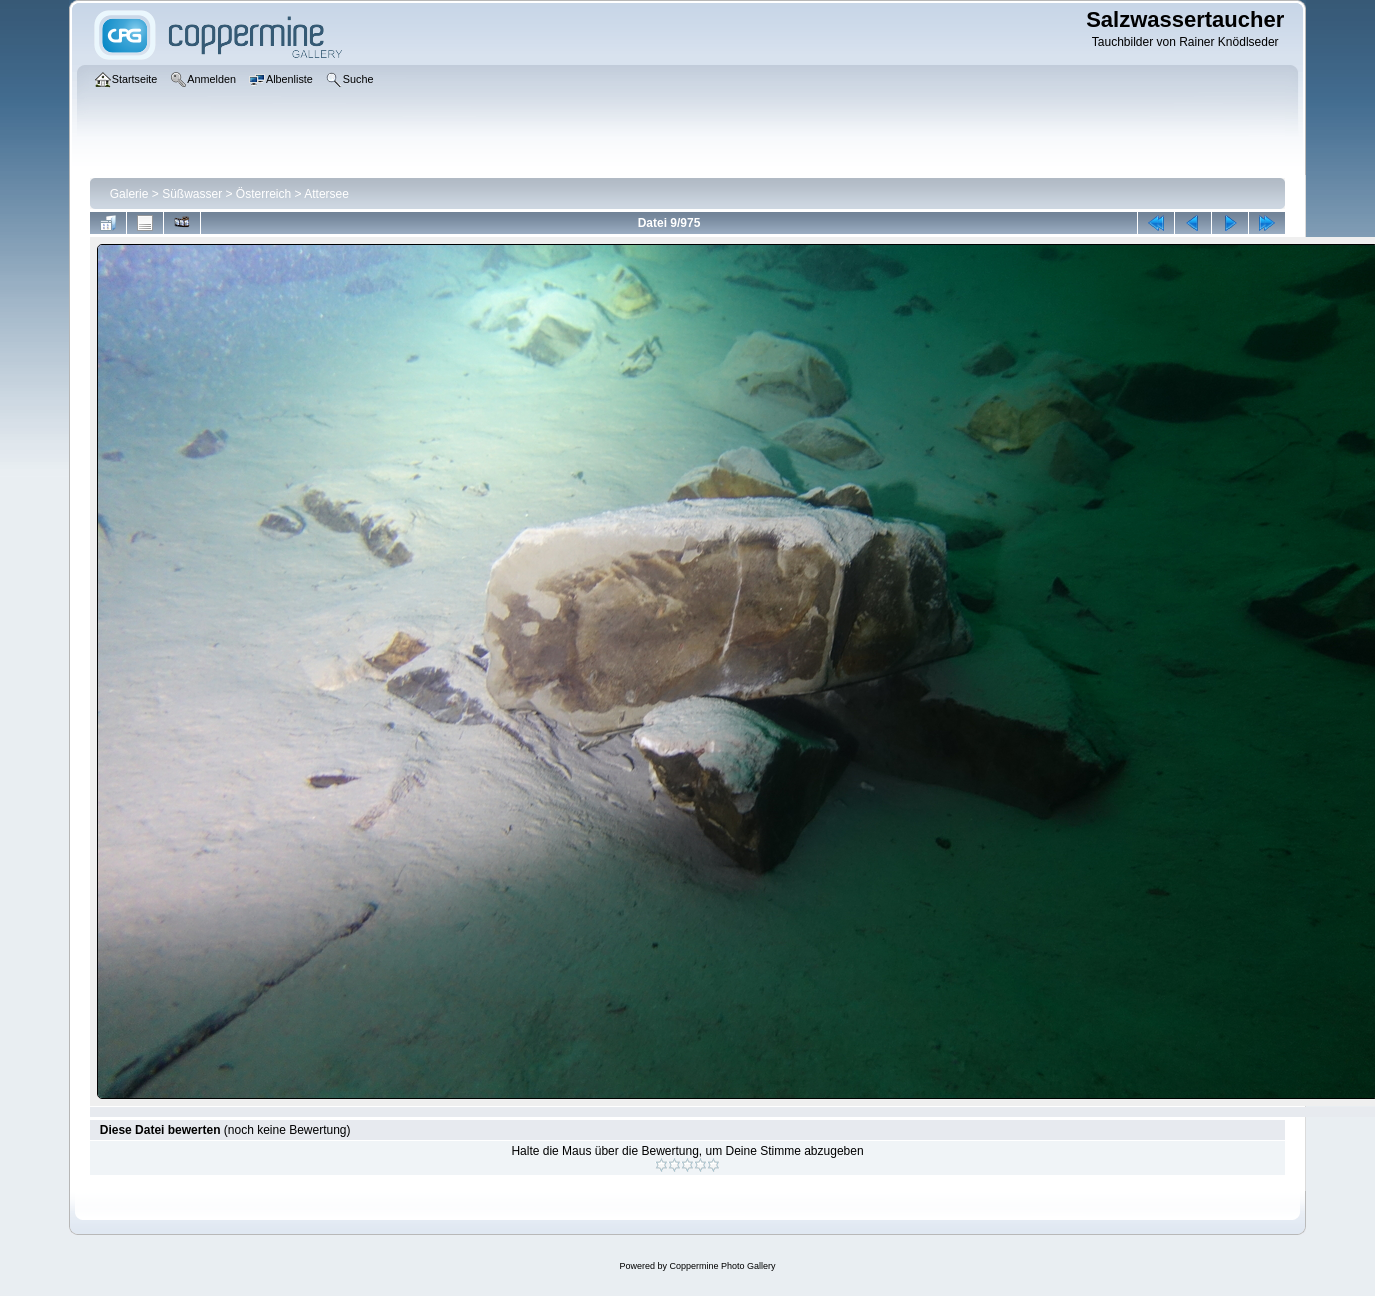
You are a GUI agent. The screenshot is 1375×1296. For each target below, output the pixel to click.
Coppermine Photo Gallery (722, 1266)
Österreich (263, 194)
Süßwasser (192, 194)
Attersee (326, 194)
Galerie (129, 194)
